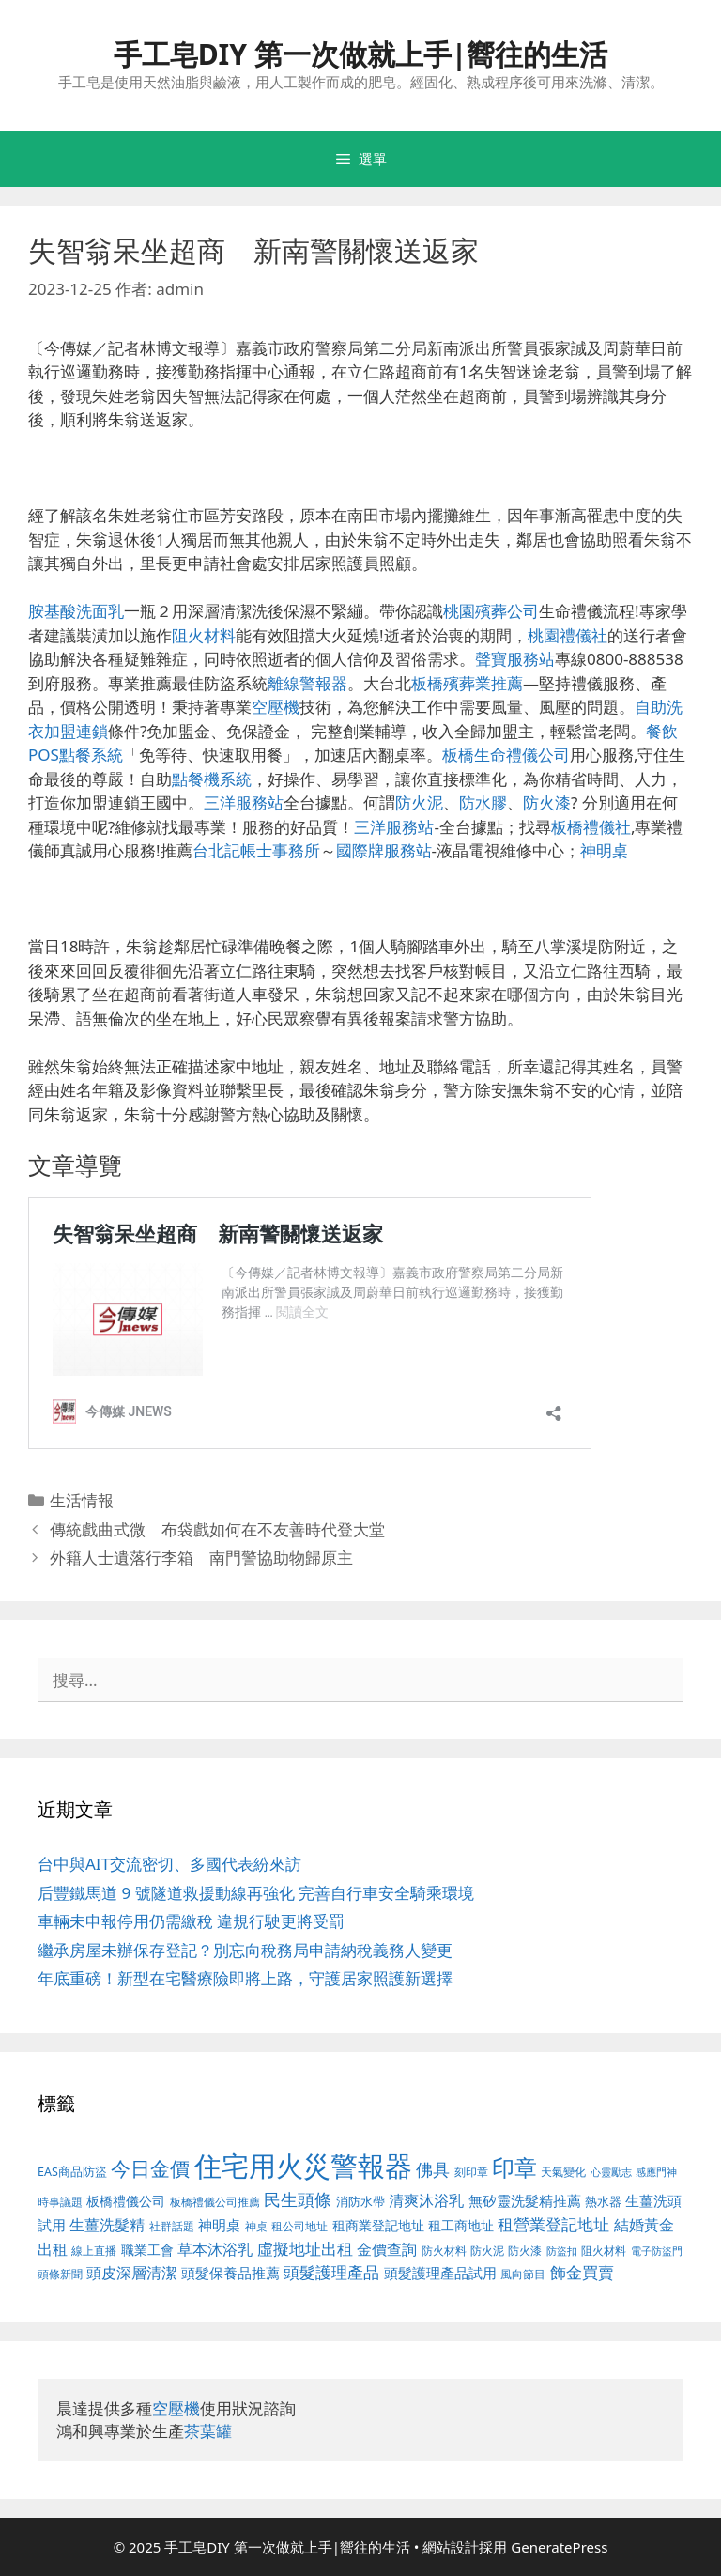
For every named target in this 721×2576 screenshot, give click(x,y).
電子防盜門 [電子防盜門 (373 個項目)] (657, 2251)
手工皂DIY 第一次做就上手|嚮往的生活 (361, 54)
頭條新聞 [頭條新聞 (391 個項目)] (60, 2274)
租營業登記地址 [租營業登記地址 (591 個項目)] (553, 2224)
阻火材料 (204, 635)
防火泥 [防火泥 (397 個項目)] (487, 2251)
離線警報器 (307, 683)
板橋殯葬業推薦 (467, 683)
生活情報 (82, 1500)
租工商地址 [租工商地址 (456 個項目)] (461, 2225)
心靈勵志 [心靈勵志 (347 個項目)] (611, 2172)
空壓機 (275, 706)
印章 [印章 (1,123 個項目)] (514, 2167)
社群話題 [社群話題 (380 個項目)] (171, 2225)
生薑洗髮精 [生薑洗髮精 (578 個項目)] (107, 2224)
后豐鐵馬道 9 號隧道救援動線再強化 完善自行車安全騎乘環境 (256, 1893)
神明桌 (604, 850)
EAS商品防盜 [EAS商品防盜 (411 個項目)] (72, 2172)
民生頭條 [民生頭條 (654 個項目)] (297, 2199)
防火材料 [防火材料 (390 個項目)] (444, 2251)
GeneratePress (559, 2546)
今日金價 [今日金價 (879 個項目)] (150, 2168)
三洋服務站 (244, 802)
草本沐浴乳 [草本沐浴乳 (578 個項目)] (215, 2249)
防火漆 (547, 802)
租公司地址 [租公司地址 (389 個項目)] (299, 2226)
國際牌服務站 (384, 850)
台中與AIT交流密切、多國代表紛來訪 (169, 1863)
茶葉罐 (208, 2431)
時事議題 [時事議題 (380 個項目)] (60, 2201)
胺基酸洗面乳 (76, 611)
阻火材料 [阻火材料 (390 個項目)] (603, 2251)
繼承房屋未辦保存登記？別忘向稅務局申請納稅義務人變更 (245, 1950)
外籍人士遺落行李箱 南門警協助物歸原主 (201, 1557)
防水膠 (483, 802)
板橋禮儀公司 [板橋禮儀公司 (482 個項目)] (125, 2201)
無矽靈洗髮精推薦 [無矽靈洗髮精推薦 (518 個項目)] (524, 2201)
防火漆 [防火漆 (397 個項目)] (525, 2251)
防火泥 (419, 802)
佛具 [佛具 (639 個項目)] (433, 2169)
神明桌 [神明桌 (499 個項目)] (219, 2224)
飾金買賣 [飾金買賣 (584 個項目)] (582, 2272)
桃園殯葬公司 (491, 611)
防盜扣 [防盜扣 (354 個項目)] (561, 2251)
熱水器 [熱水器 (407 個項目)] (603, 2202)
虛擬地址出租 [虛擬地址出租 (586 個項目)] (305, 2249)
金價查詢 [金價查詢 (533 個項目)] (387, 2249)
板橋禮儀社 (591, 827)
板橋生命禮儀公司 (506, 754)
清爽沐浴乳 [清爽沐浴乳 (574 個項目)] (426, 2200)
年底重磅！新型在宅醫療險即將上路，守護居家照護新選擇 (245, 1978)
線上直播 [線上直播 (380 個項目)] (93, 2250)
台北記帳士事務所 (256, 850)
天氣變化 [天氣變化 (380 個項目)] (563, 2171)
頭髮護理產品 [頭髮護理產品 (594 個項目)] (331, 2272)
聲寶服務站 (515, 659)
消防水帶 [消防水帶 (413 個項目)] (360, 2201)
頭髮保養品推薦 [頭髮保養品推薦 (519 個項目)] (230, 2273)
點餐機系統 (212, 779)
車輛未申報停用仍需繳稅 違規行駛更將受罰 (191, 1921)
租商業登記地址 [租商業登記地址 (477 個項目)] (378, 2225)
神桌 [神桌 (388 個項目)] (256, 2226)
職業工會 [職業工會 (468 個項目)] (147, 2250)
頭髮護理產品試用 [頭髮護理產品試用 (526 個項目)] (440, 2273)
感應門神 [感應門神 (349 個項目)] (656, 2172)
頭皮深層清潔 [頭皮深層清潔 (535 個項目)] (131, 2272)
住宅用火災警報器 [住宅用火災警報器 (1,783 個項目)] (303, 2165)
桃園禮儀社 (567, 635)
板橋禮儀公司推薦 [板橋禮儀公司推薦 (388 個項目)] (215, 2202)
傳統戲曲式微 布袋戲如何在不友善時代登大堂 (217, 1529)
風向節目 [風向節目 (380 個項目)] (522, 2273)
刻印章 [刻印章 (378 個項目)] (471, 2171)
